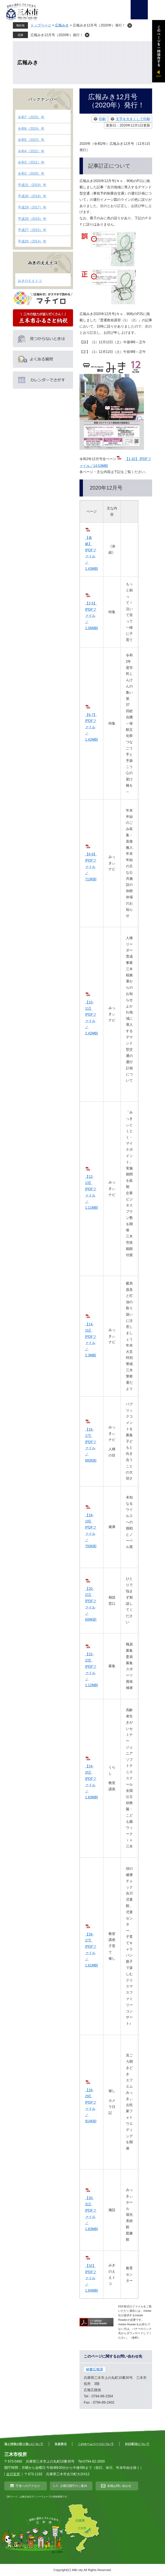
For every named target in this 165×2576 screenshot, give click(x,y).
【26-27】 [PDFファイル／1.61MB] (91, 1950)
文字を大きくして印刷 (133, 119)
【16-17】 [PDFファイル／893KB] (90, 1445)
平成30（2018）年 (32, 196)
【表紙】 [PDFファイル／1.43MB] (91, 553)
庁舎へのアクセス (28, 2486)
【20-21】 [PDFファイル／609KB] (90, 1604)
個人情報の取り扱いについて (23, 2444)
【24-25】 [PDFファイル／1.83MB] (91, 1781)
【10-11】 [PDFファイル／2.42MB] (91, 1017)
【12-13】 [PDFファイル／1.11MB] (91, 1192)
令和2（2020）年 (31, 173)
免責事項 (61, 2444)
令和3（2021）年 (31, 162)
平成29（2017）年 (32, 207)
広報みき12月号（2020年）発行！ (57, 35)
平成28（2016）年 (32, 219)
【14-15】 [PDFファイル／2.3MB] (90, 1339)
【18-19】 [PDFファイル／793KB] (90, 1530)
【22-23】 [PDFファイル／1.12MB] (91, 1669)
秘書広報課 (94, 2369)
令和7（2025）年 (31, 117)
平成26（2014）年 (32, 241)
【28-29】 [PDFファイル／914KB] (90, 2105)
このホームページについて (96, 2444)
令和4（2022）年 (31, 151)
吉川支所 (13, 2474)
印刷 (102, 119)
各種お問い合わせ (119, 2486)
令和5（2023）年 (31, 140)
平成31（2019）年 (32, 185)
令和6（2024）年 (31, 128)
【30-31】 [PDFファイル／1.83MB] (91, 2213)
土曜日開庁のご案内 (73, 2486)
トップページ (41, 25)
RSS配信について (137, 2444)
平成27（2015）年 (32, 230)
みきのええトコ (43, 263)
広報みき (62, 25)
